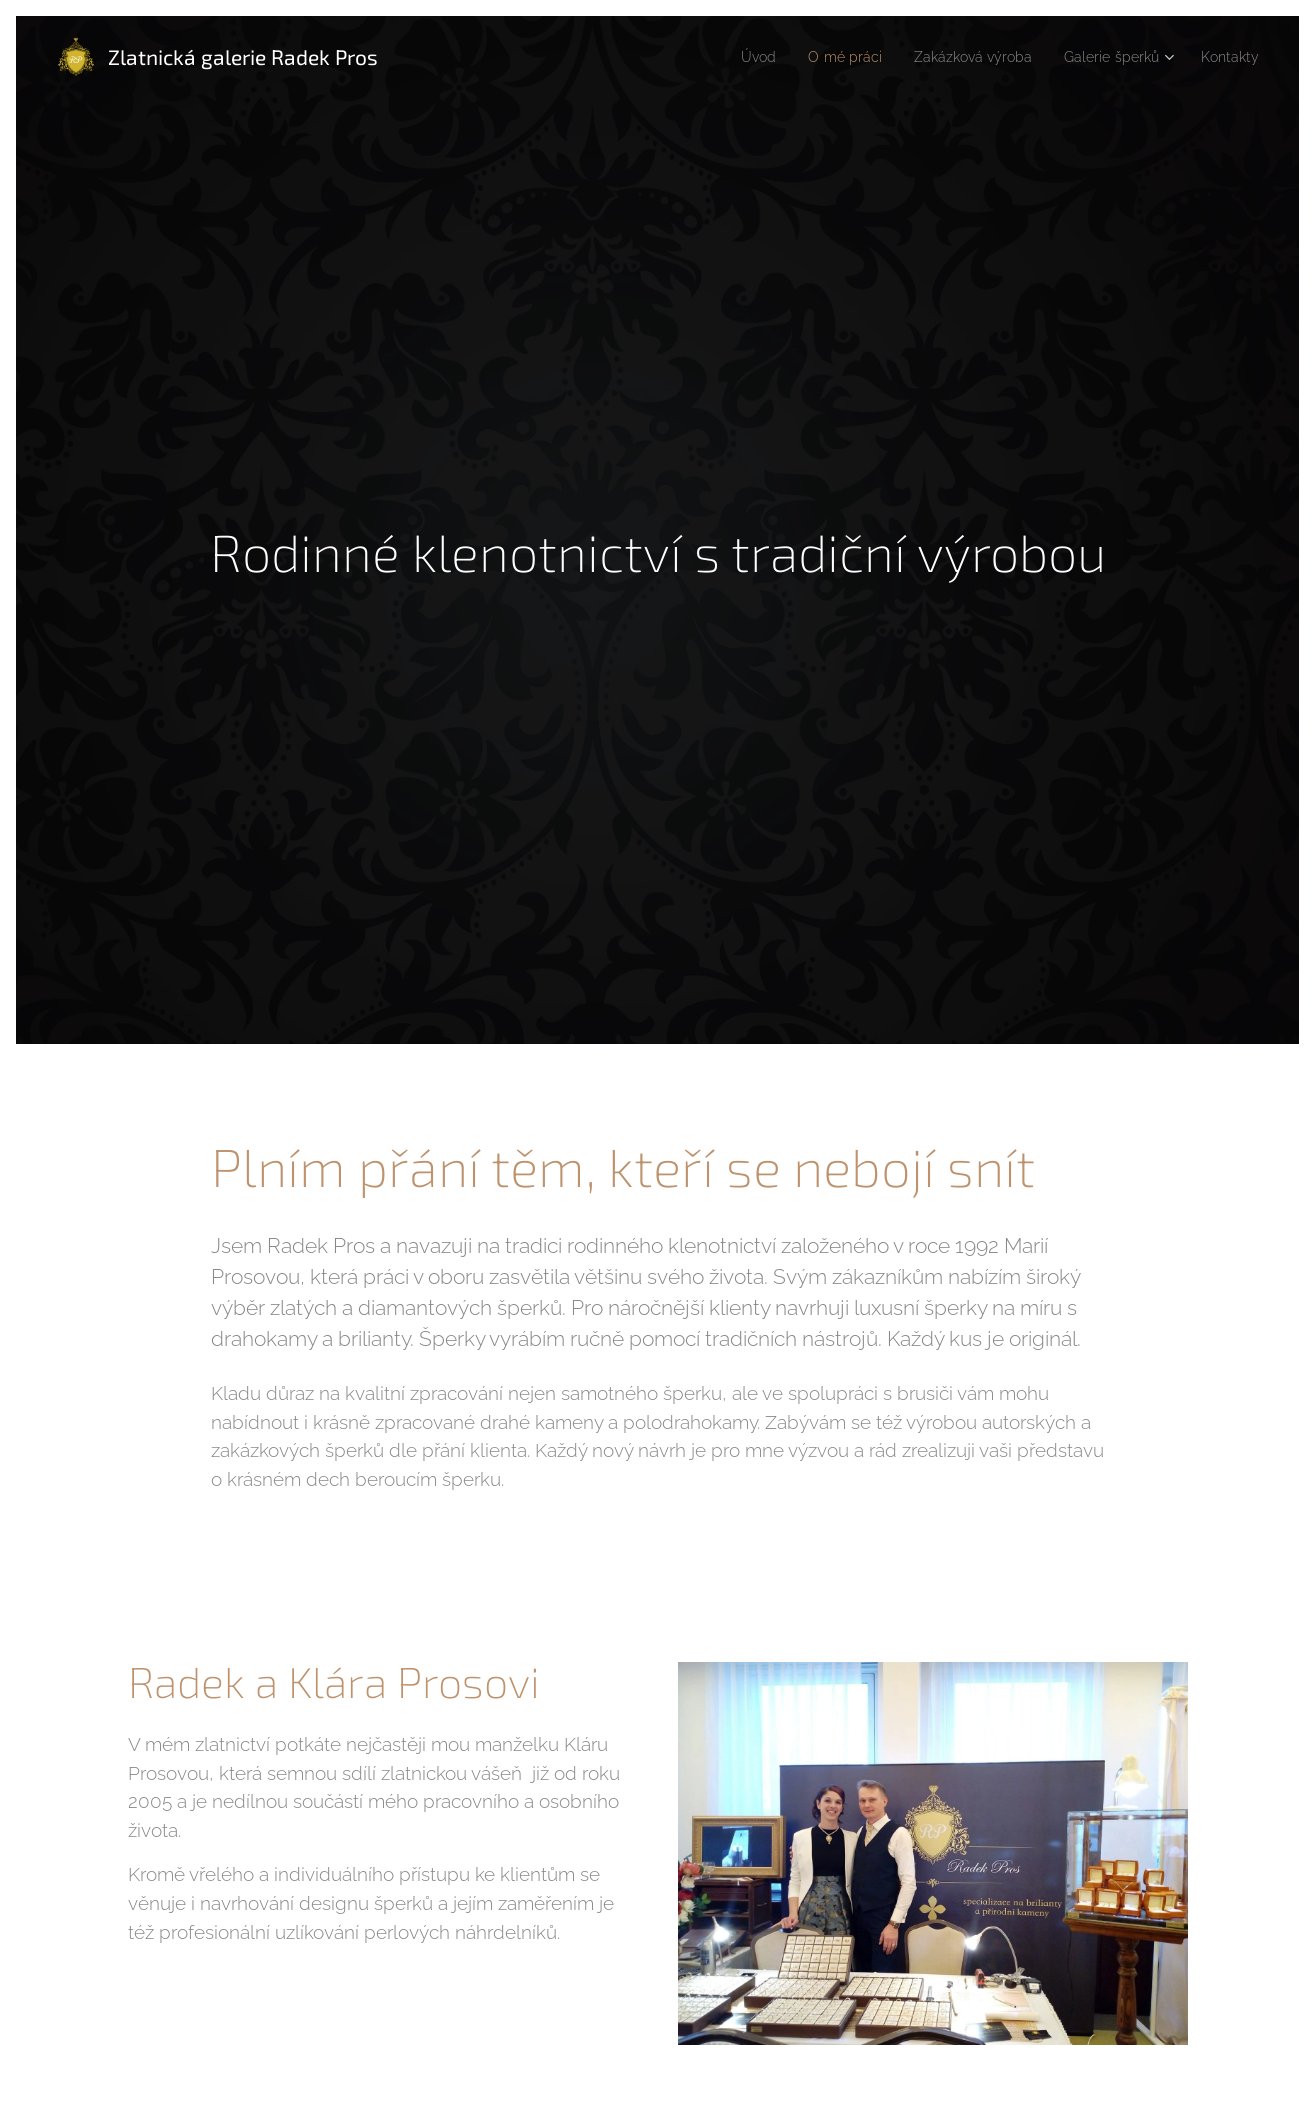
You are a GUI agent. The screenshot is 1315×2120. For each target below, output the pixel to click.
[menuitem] (725, 57)
